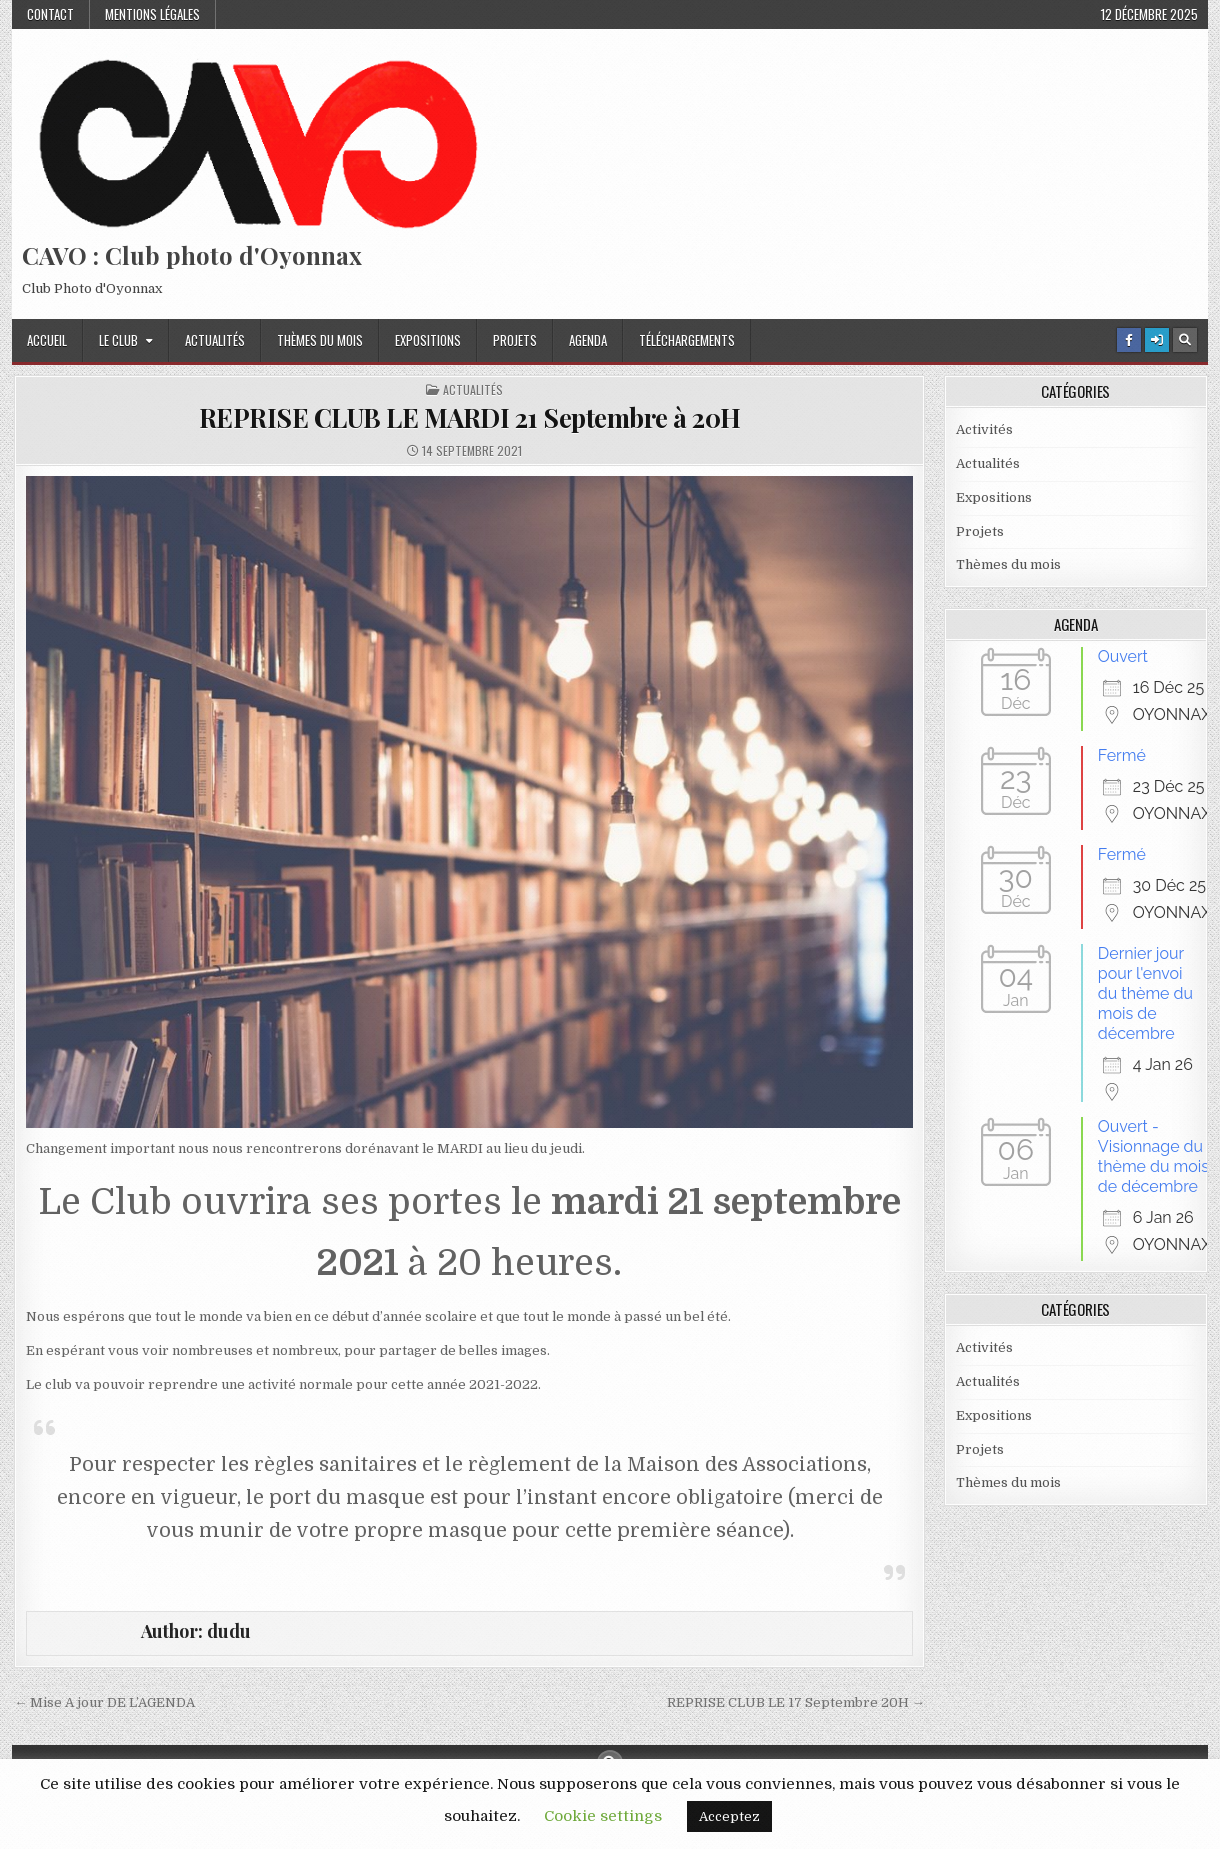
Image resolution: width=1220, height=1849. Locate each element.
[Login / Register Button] (1157, 340)
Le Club (118, 340)
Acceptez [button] (729, 1816)
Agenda (588, 340)
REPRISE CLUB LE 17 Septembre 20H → (796, 1702)
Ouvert (1123, 656)
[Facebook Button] (1129, 340)
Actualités (215, 340)
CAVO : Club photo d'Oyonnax (192, 255)
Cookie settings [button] (603, 1816)
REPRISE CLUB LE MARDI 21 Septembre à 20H (470, 417)
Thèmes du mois (320, 340)
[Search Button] (1185, 340)
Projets (515, 340)
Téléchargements (687, 340)
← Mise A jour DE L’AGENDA (104, 1702)
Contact (50, 14)
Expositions (428, 340)
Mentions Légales (152, 14)
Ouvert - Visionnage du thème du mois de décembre (1153, 1156)
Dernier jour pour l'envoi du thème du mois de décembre (1145, 993)
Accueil (47, 340)
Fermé (1122, 755)
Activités (984, 429)
